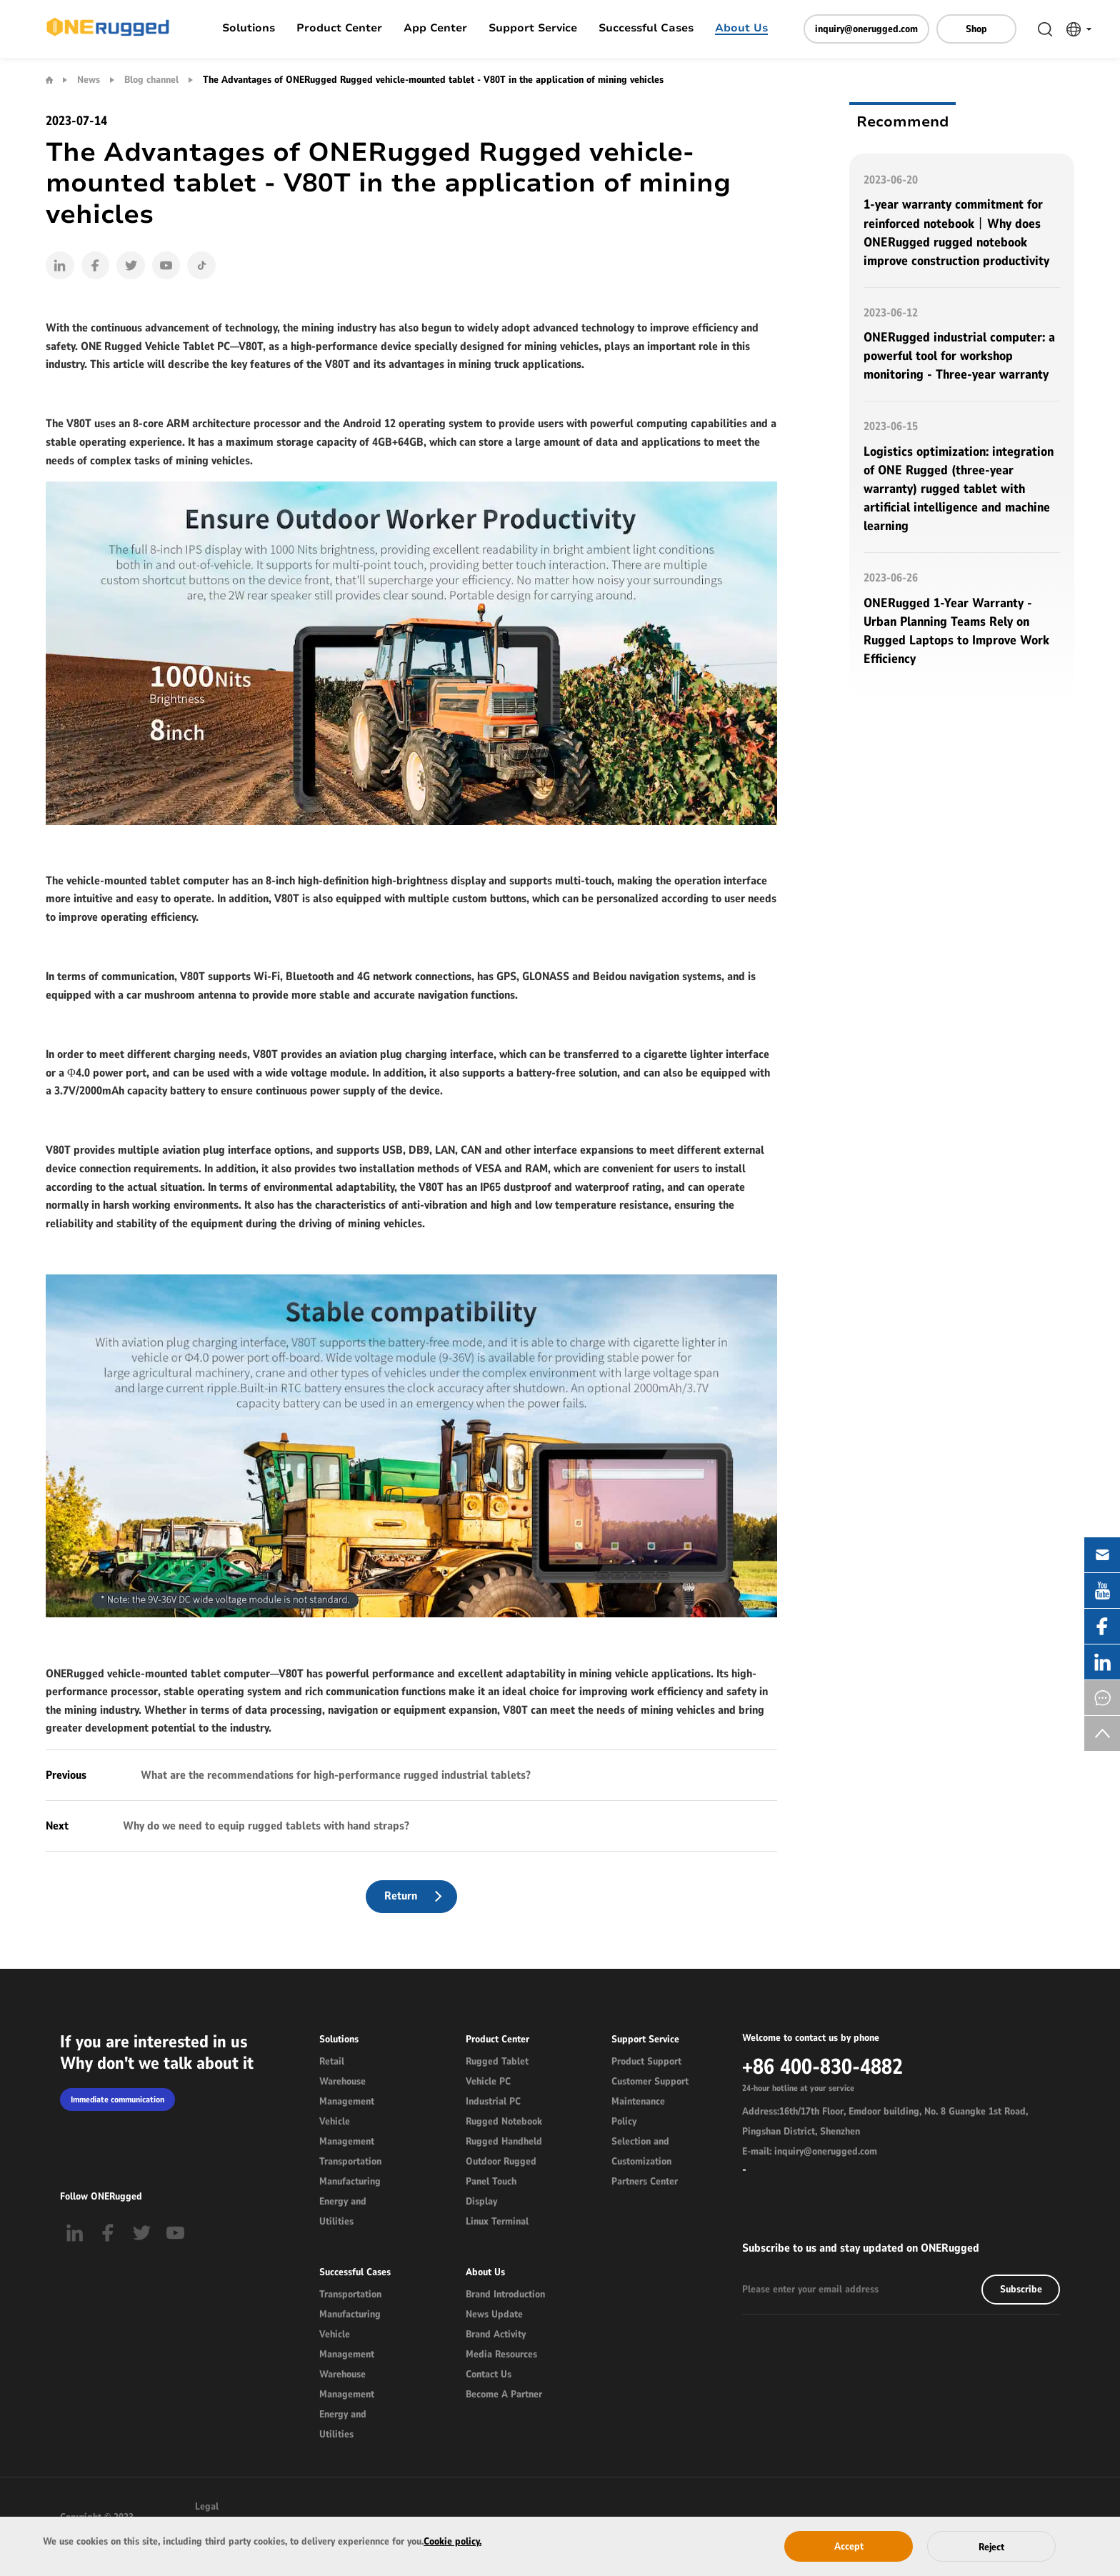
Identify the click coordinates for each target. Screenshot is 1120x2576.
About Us (741, 29)
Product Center (339, 29)
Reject (991, 2547)
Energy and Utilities (342, 2213)
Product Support (646, 2063)
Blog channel (151, 79)
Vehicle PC (488, 2083)
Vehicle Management (346, 2133)
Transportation (350, 2163)
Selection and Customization (641, 2153)
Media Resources (501, 2356)
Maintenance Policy (638, 2113)
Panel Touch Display (491, 2193)
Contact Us (488, 2376)
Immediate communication (117, 2101)
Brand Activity (496, 2336)
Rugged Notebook (504, 2123)
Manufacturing (350, 2183)
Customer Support (650, 2083)
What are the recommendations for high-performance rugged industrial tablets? (334, 1776)
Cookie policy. (452, 2541)
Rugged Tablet (497, 2063)
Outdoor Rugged (501, 2163)
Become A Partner (504, 2396)
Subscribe (1021, 2290)
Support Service (533, 29)
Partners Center (644, 2183)
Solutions (248, 29)
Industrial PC (493, 2103)
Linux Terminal (497, 2223)
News (88, 79)
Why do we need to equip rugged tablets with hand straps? (264, 1826)
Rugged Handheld (504, 2143)
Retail (331, 2063)
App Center (435, 29)
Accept (849, 2546)
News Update (494, 2316)
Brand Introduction (505, 2296)
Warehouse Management (346, 2093)
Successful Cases (646, 29)
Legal (207, 2508)
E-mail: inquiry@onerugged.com (809, 2153)
